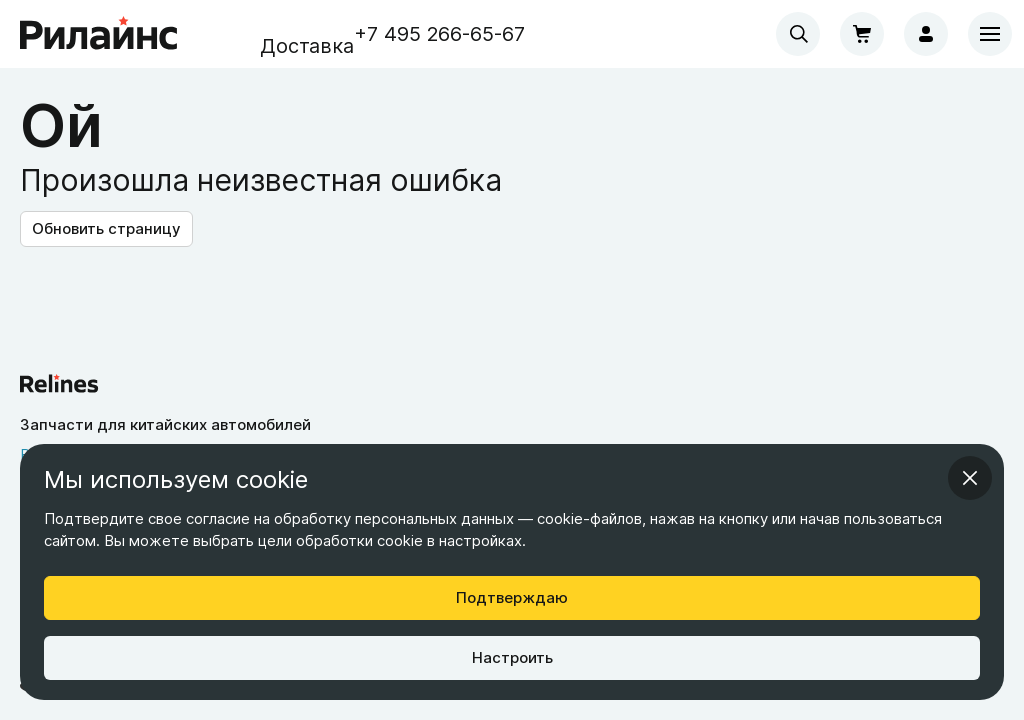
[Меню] (990, 34)
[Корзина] (862, 34)
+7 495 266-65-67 (439, 34)
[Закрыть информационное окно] (970, 478)
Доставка (307, 46)
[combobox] (798, 34)
